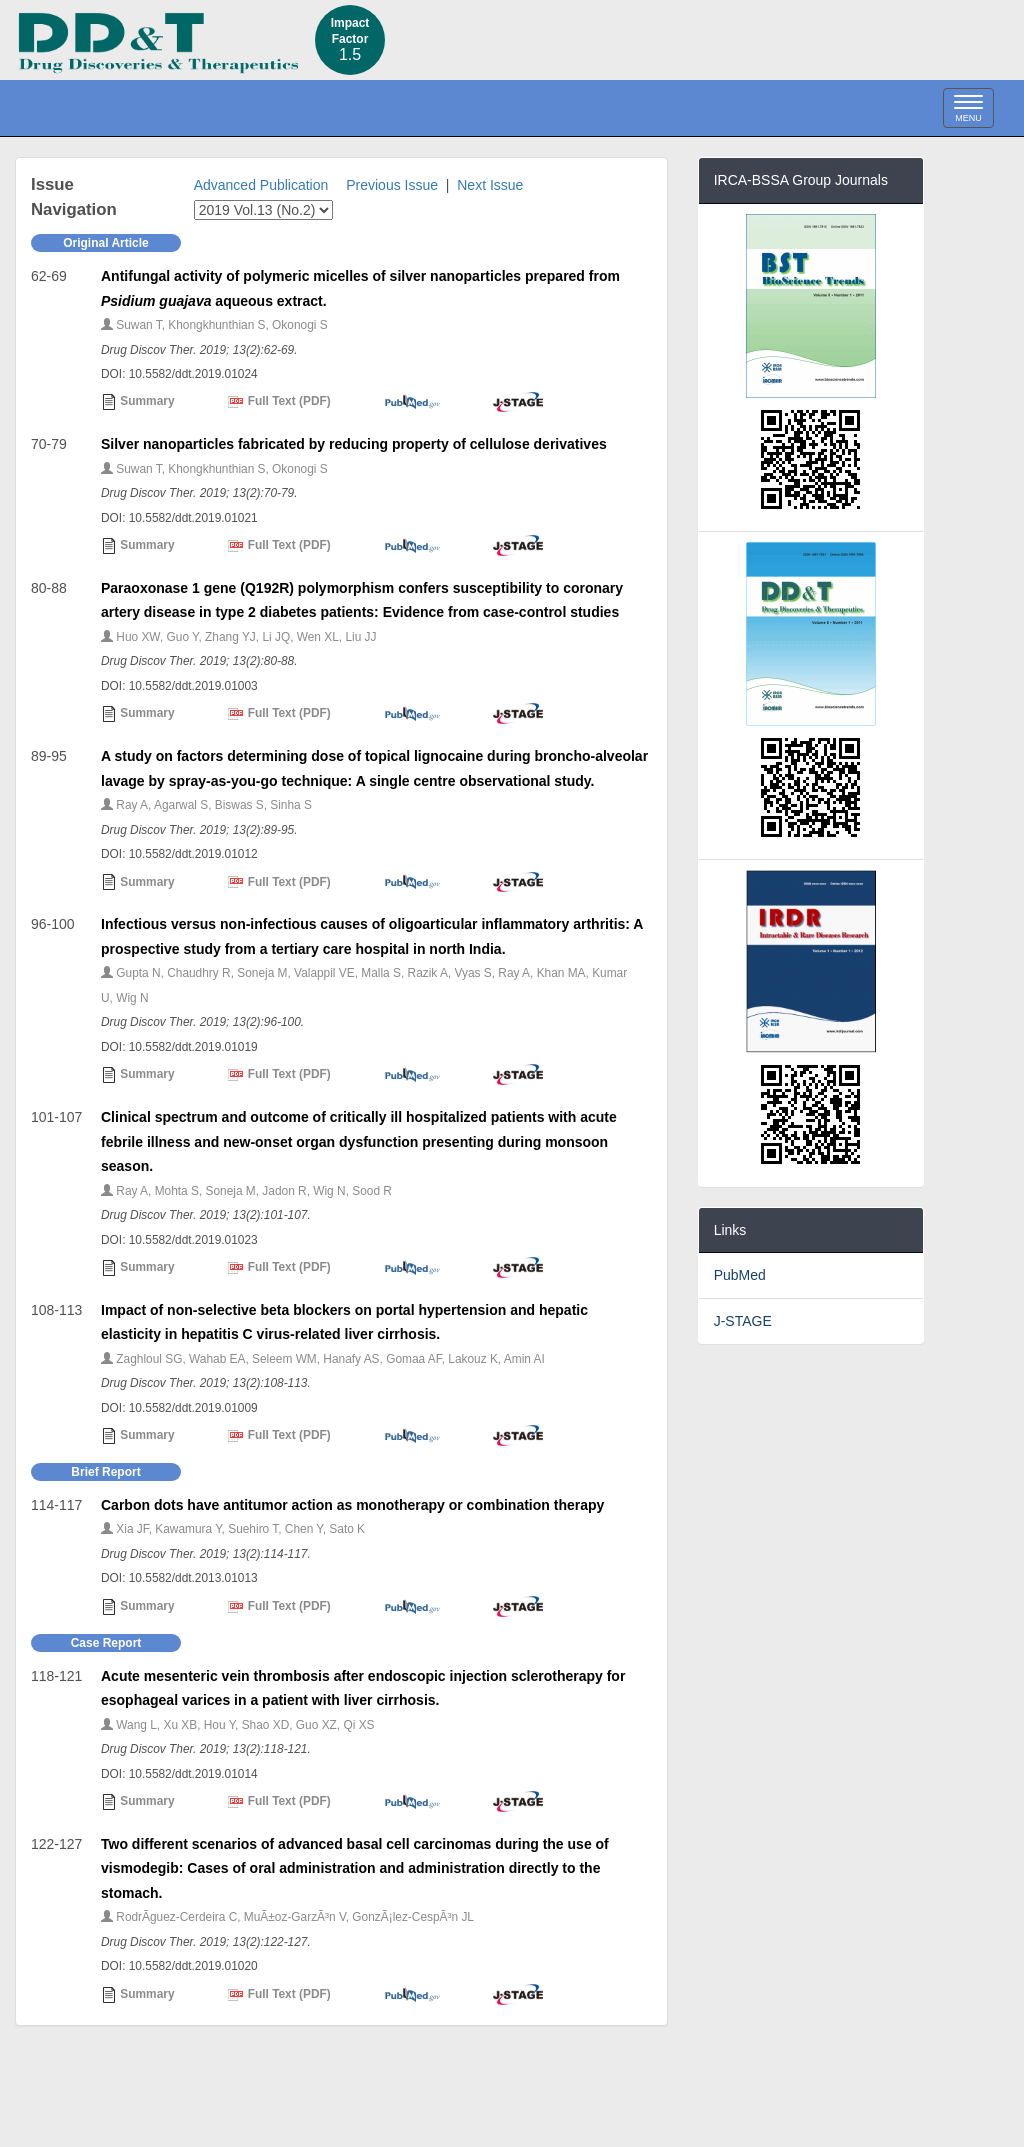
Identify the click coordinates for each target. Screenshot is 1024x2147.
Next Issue (490, 185)
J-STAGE (743, 1321)
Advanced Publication (261, 185)
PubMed (740, 1275)
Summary (138, 402)
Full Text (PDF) (279, 402)
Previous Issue (392, 185)
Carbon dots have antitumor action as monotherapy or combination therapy (352, 1505)
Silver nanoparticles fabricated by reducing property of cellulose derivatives (354, 444)
